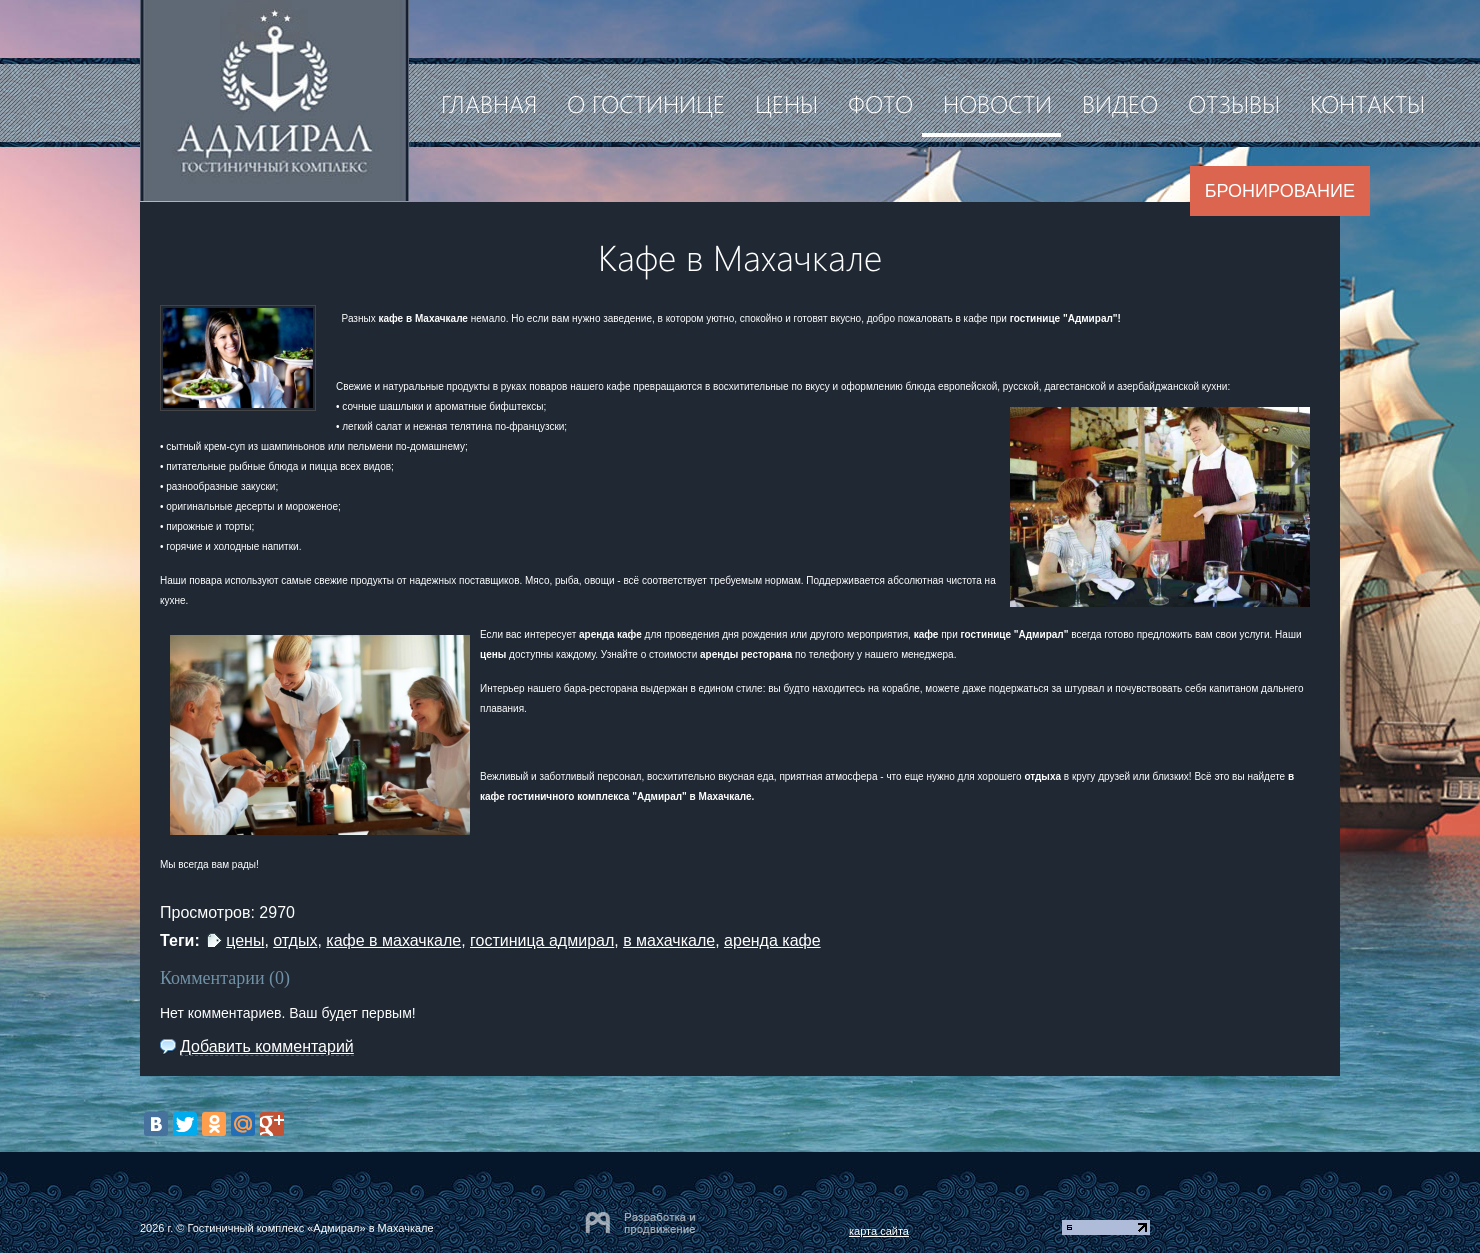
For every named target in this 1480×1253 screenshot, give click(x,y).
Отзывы (1234, 103)
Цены (786, 103)
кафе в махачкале (393, 940)
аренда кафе (772, 940)
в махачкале (669, 940)
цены (245, 940)
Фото (880, 103)
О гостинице (646, 103)
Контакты (1367, 103)
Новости (997, 103)
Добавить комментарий (267, 1046)
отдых (295, 940)
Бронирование (1280, 191)
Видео (1120, 103)
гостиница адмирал (542, 940)
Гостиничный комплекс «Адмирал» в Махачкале (310, 1228)
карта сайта (879, 1231)
